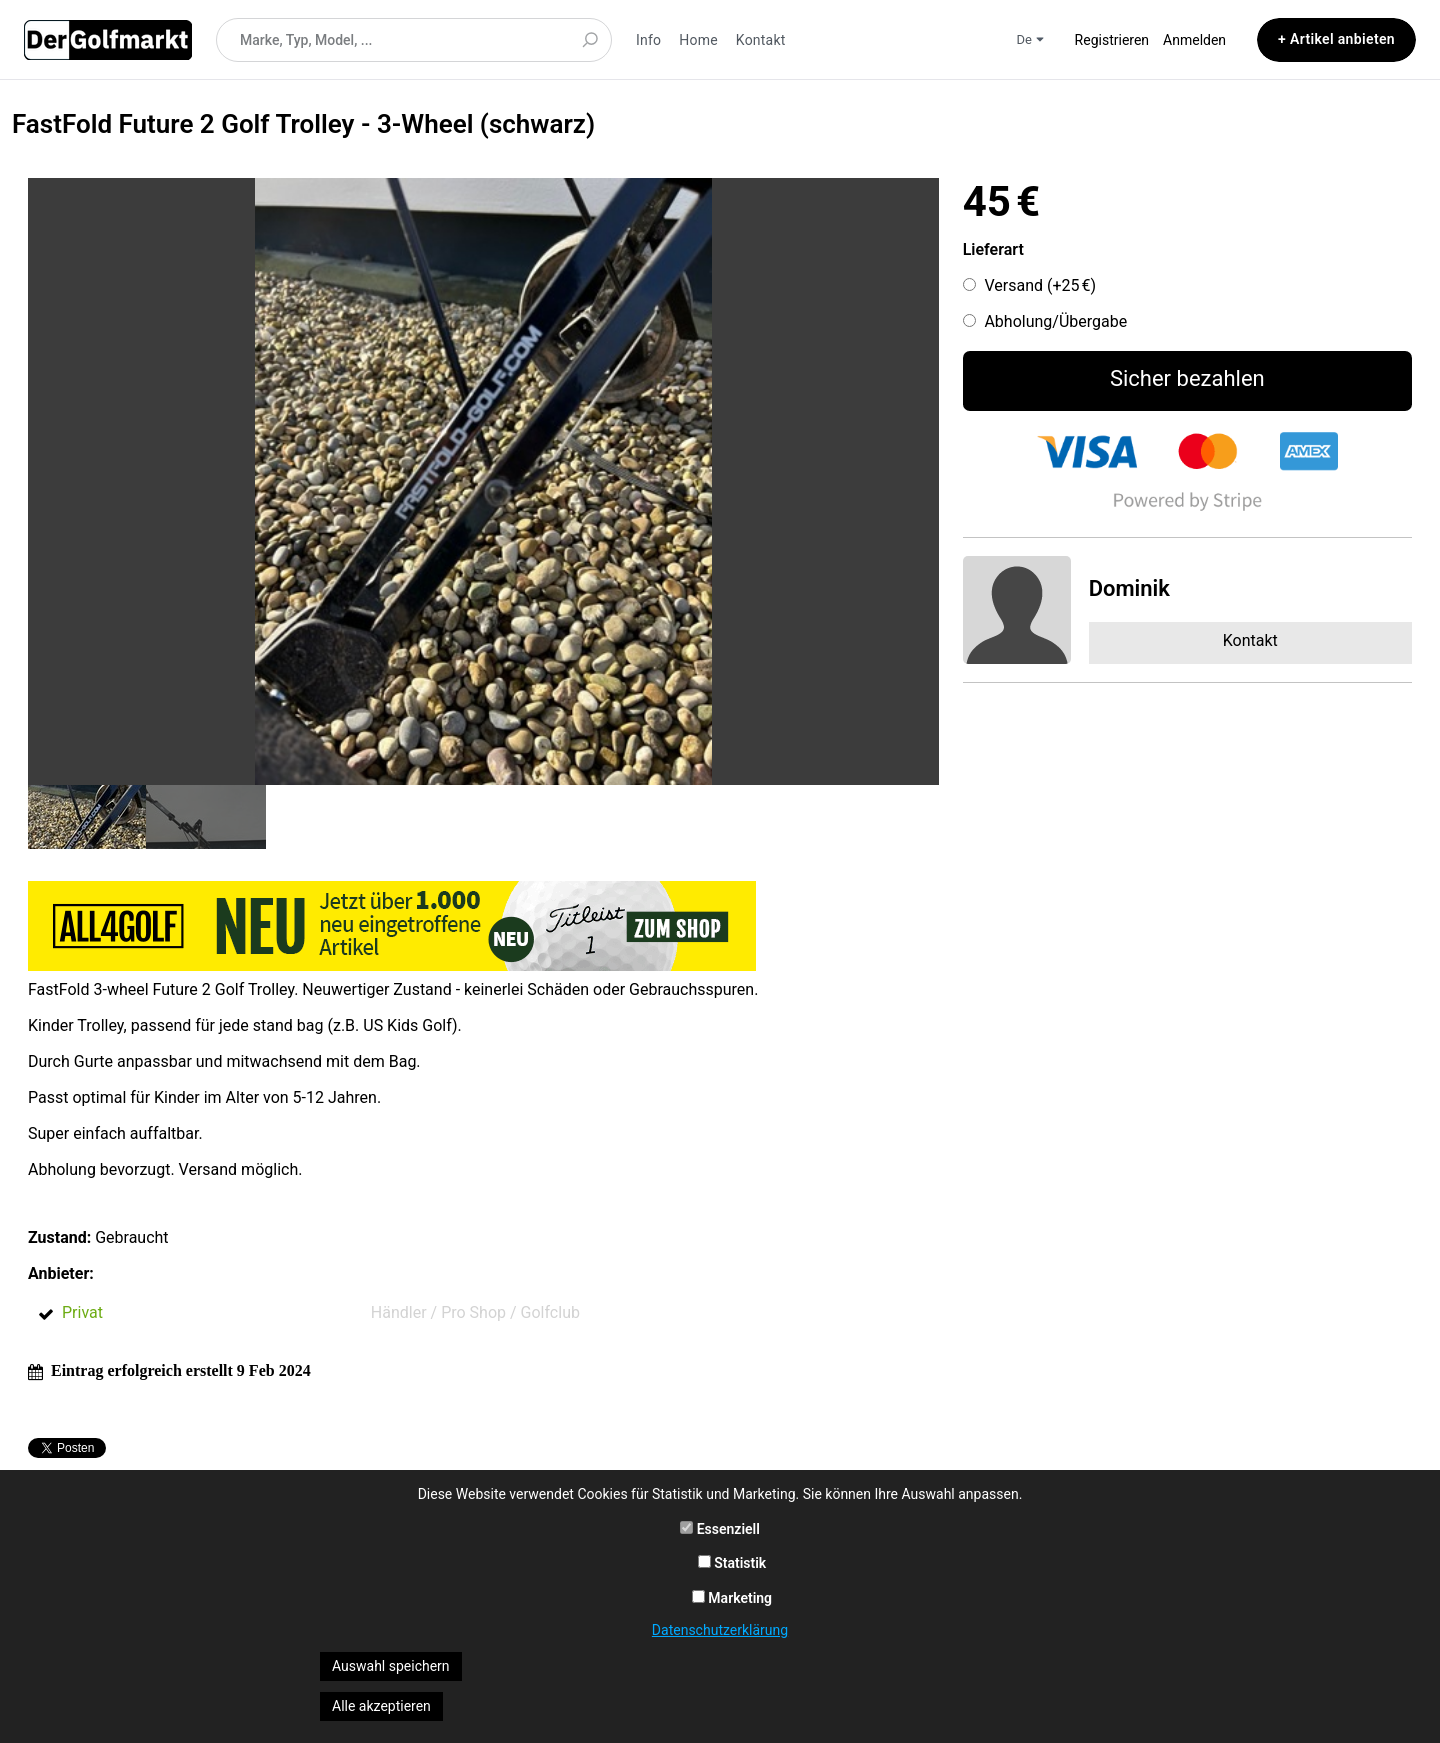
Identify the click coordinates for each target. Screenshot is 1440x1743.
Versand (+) (1040, 285)
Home (698, 40)
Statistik (732, 1563)
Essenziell (720, 1529)
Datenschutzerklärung (720, 1630)
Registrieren (1112, 40)
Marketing (732, 1598)
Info (648, 40)
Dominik (1129, 588)
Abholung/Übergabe (1055, 321)
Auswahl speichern (391, 1666)
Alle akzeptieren (381, 1706)
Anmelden (1194, 40)
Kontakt (761, 40)
